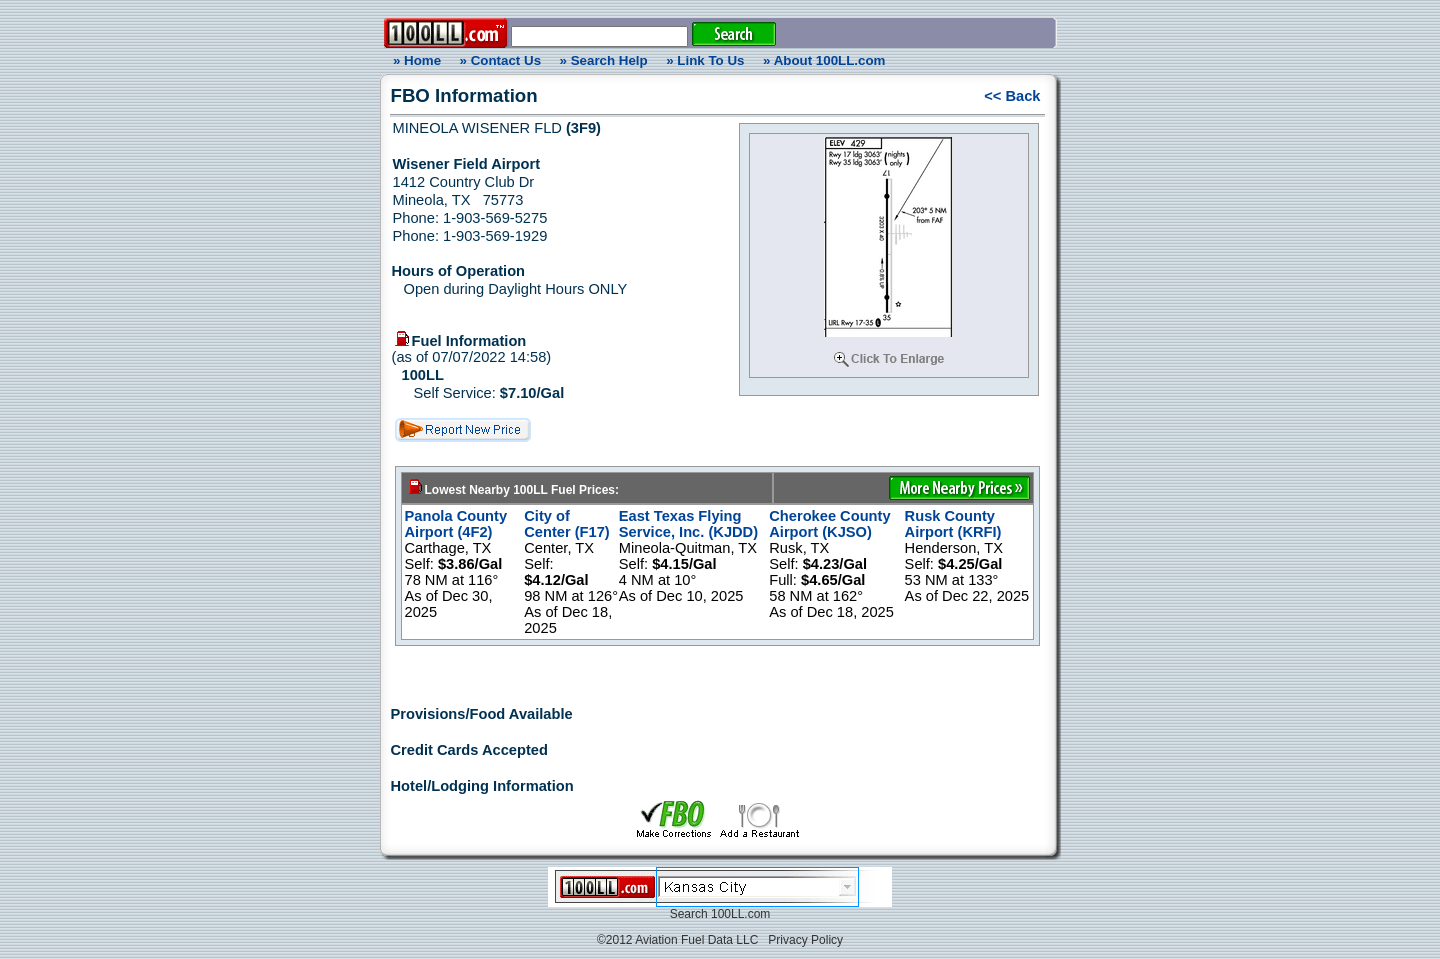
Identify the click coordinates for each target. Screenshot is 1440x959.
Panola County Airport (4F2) (456, 524)
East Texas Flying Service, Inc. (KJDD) (688, 524)
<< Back (1012, 96)
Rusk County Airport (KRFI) (953, 524)
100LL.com (740, 914)
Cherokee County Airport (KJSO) (829, 524)
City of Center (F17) (567, 524)
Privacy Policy (805, 940)
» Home (414, 60)
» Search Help (604, 60)
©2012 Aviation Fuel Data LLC (677, 940)
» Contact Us (500, 60)
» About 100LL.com (824, 60)
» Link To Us (705, 60)
